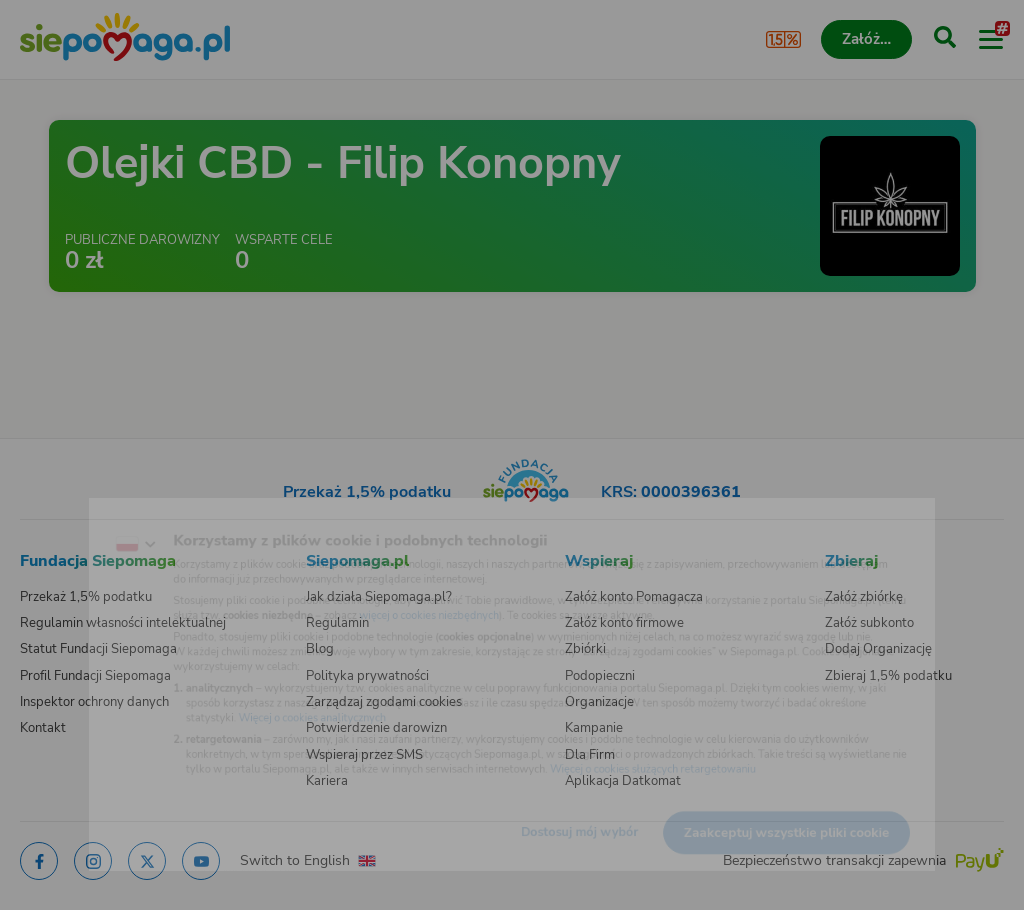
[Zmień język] (56, 515)
